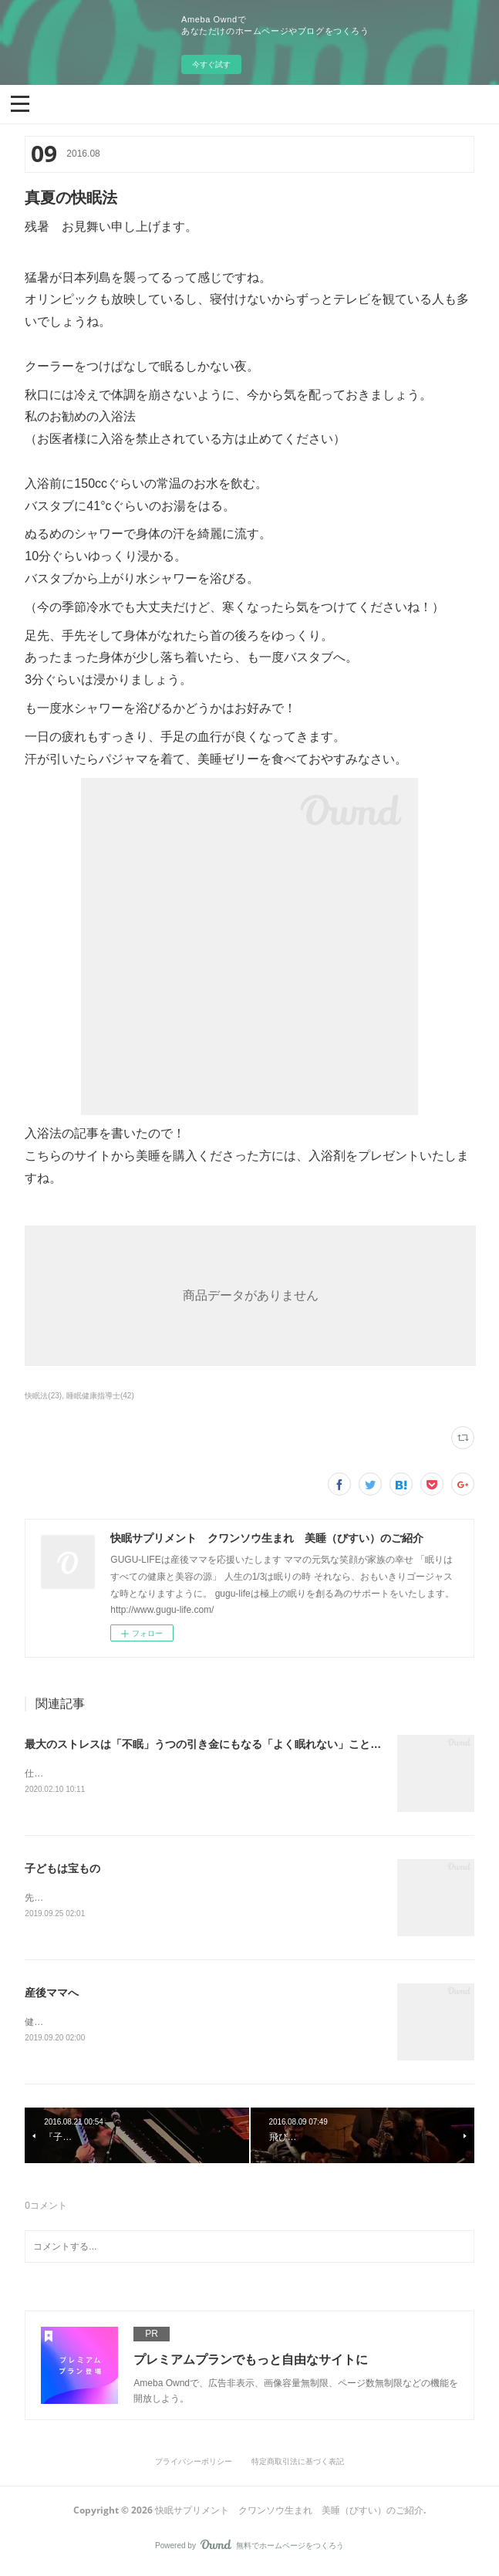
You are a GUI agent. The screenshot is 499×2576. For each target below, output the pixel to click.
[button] (20, 103)
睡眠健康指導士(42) (100, 1395)
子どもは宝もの (62, 1869)
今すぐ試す (211, 64)
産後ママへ (52, 1995)
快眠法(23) (43, 1395)
